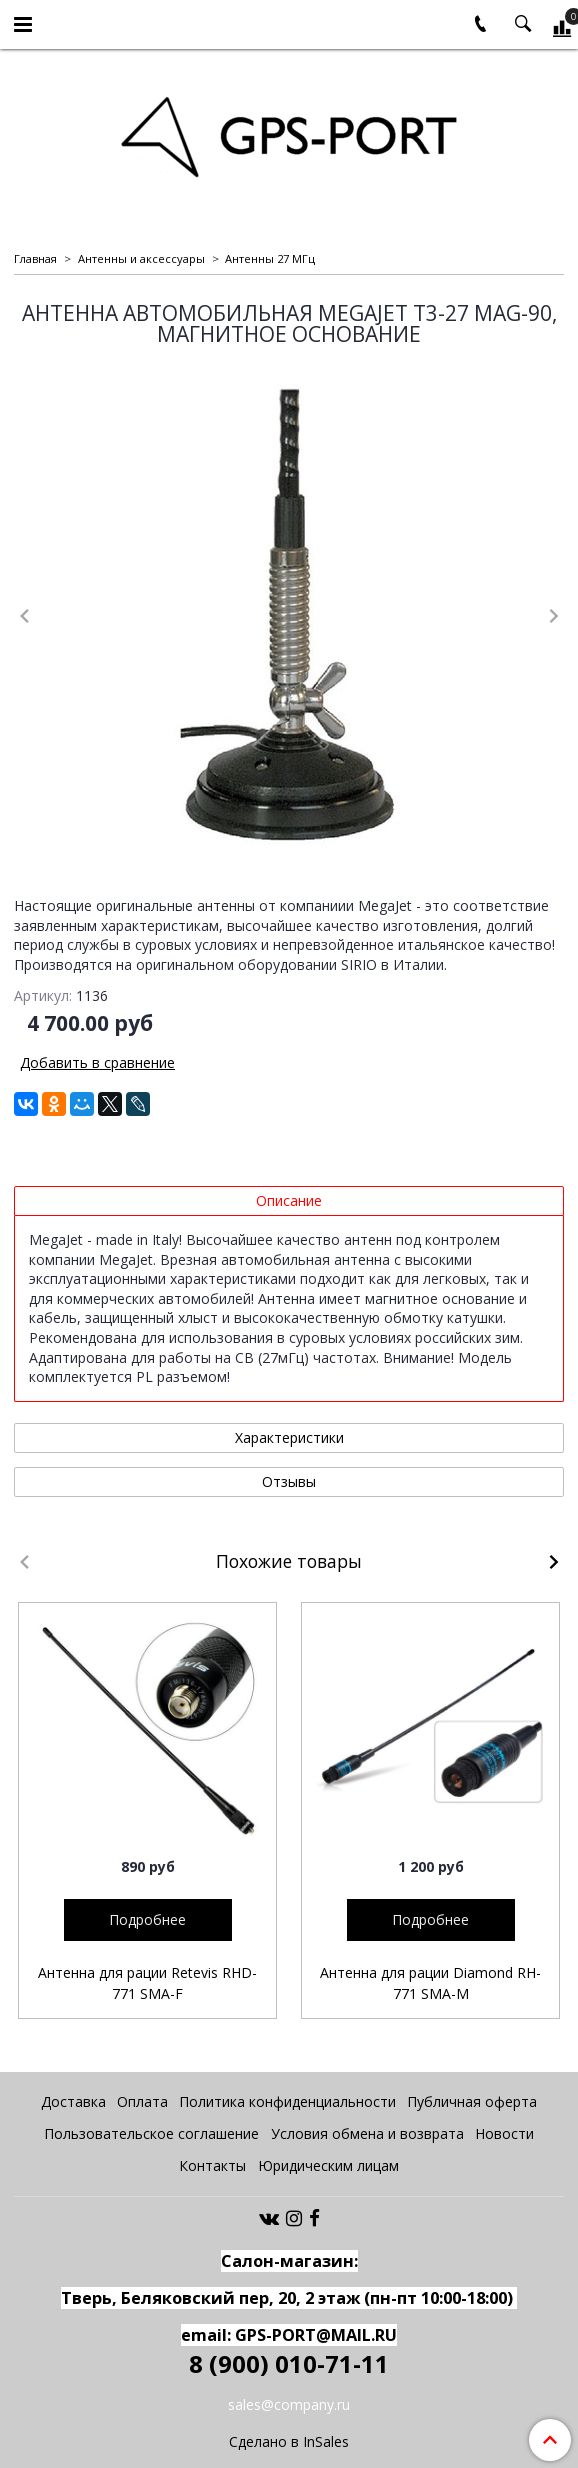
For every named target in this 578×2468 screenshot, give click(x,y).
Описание (289, 1200)
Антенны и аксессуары (141, 258)
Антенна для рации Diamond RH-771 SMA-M (430, 1983)
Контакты (212, 2165)
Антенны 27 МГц (270, 258)
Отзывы (289, 1481)
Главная (35, 258)
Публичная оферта (472, 2101)
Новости (504, 2133)
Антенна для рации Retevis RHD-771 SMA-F (147, 1983)
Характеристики (289, 1437)
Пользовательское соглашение (151, 2133)
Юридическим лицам (328, 2165)
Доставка (73, 2101)
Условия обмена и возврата (367, 2133)
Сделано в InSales (289, 2442)
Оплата (142, 2101)
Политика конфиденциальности (287, 2101)
